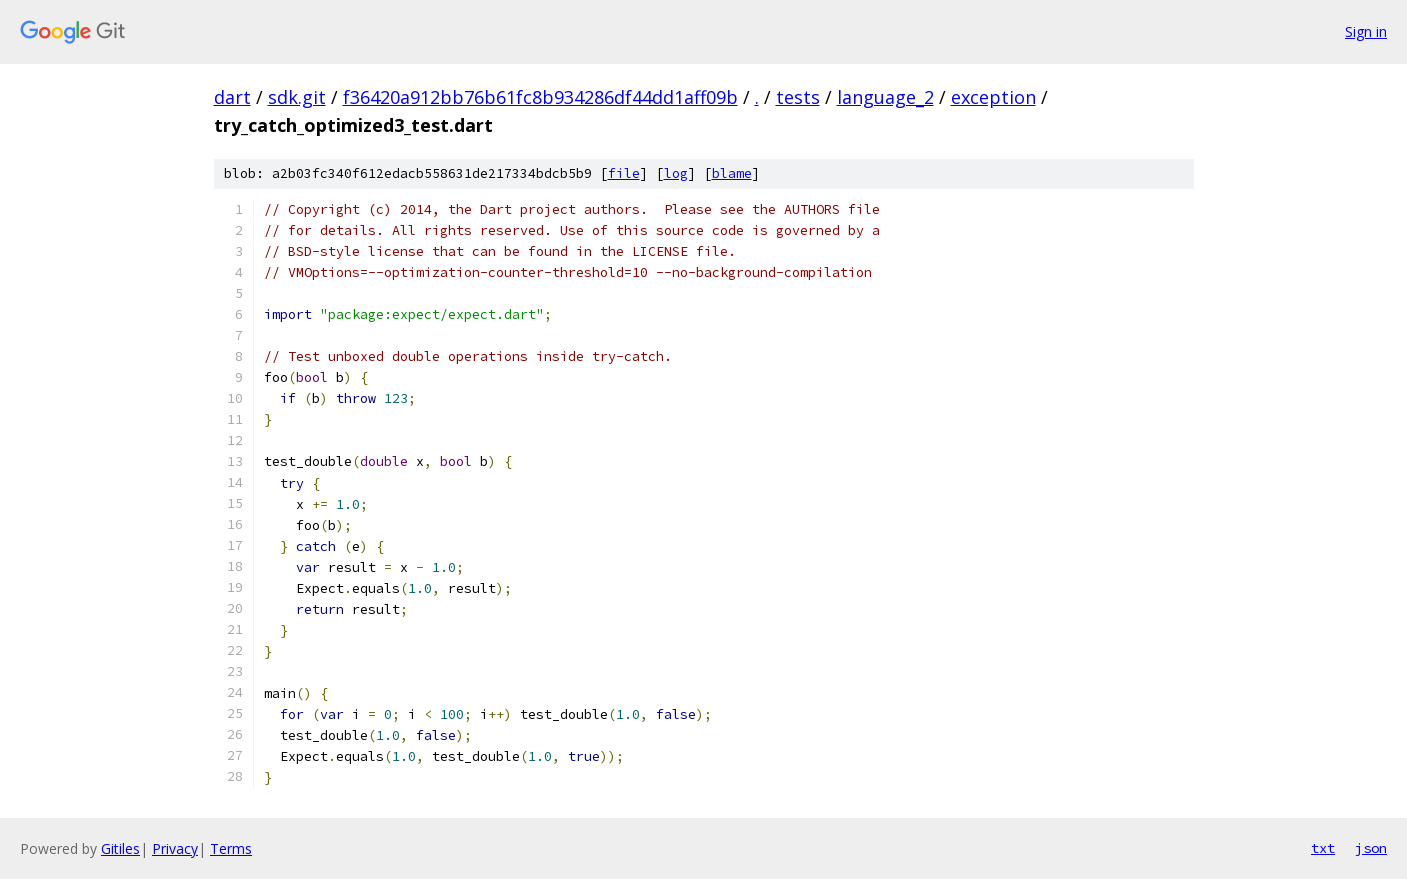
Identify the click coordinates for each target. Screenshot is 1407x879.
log (676, 173)
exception (993, 97)
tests (798, 97)
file (624, 173)
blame (732, 173)
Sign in (1366, 31)
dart (232, 97)
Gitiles (120, 848)
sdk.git (297, 97)
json (1371, 848)
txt (1323, 848)
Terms (231, 848)
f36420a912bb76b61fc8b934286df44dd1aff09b (540, 97)
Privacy (175, 848)
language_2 (885, 97)
